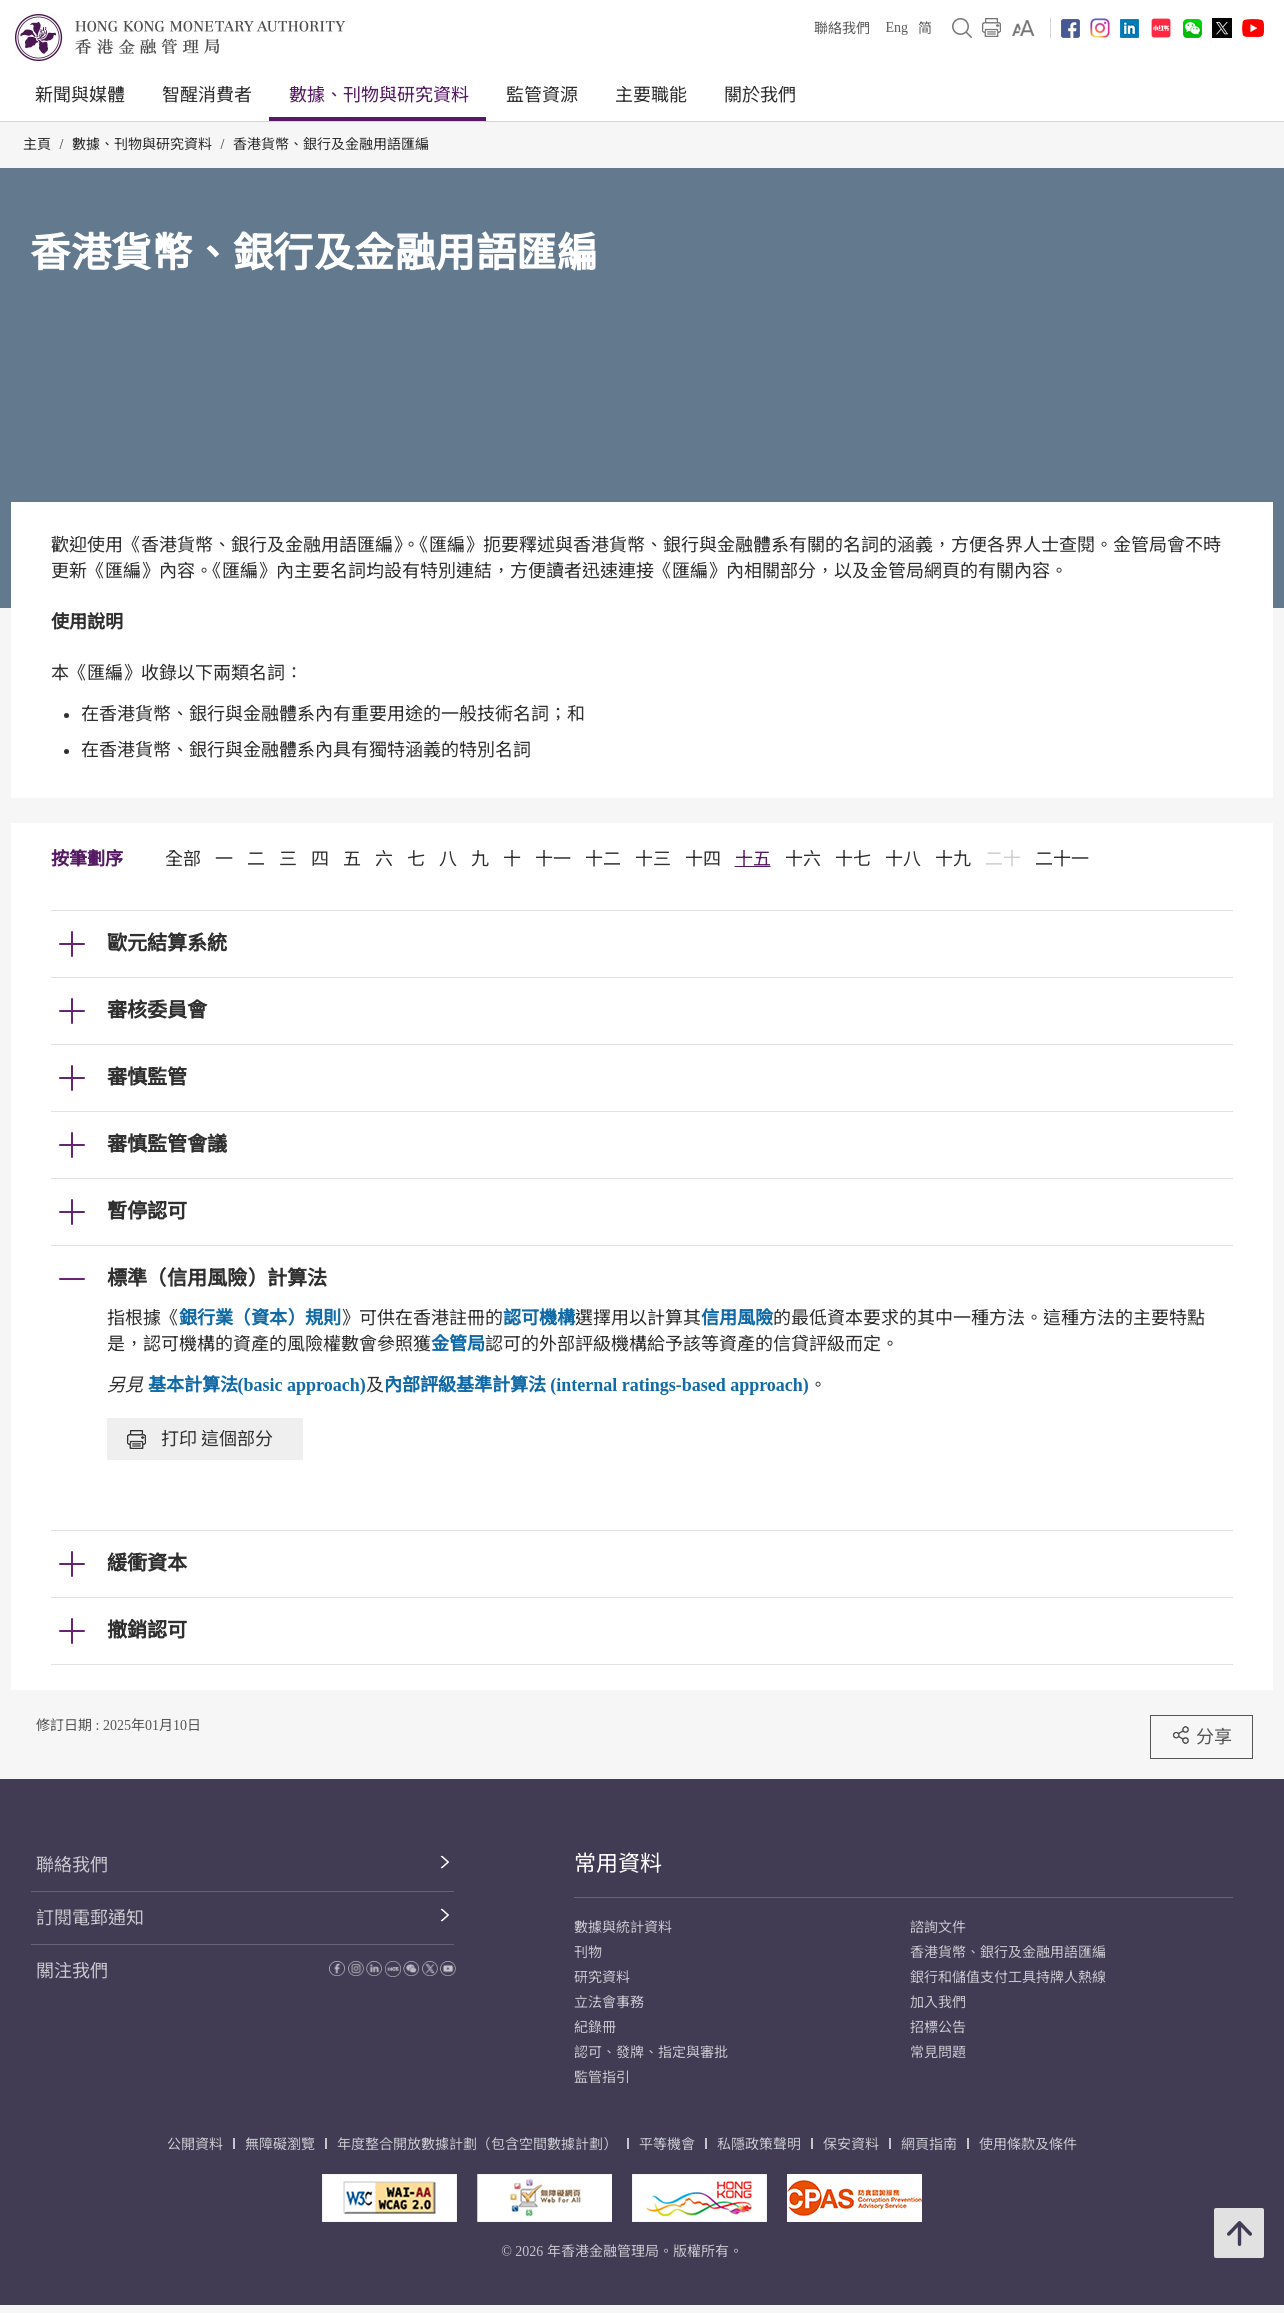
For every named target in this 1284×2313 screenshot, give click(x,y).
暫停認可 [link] (147, 1211)
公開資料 (195, 2144)
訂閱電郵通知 (90, 1918)
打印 (200, 1439)
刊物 (588, 1952)
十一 (553, 859)
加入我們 (938, 2002)
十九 (953, 859)
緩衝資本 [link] (147, 1563)
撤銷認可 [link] (147, 1630)
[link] (1023, 28)
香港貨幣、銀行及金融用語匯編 (331, 144)
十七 (853, 859)
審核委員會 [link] (157, 1010)
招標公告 (938, 2027)
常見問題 (938, 2052)
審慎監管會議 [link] (167, 1144)
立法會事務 (609, 2002)
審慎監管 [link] (147, 1077)
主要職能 (651, 95)
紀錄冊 (595, 2027)
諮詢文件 (938, 1927)
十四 (703, 859)
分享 (1201, 1736)
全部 (183, 859)
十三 (653, 859)
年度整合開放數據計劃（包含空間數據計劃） (477, 2144)
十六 (803, 859)
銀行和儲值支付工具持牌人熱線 (1008, 1977)
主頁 (37, 144)
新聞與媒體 (80, 95)
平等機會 (667, 2144)
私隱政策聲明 (759, 2144)
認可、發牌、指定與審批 (651, 2052)
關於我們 (760, 95)
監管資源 (542, 95)
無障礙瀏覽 (280, 2144)
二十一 (1062, 859)
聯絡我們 (842, 28)
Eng (896, 27)
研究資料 (602, 1977)
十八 (903, 859)
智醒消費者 (207, 95)
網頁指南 (929, 2144)
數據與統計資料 (623, 1927)
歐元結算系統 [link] (167, 943)
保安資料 (851, 2144)
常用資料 (618, 1863)
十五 (753, 859)
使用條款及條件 (1028, 2144)
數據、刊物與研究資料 (379, 95)
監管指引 (602, 2077)
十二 (603, 859)
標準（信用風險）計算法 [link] (217, 1278)
